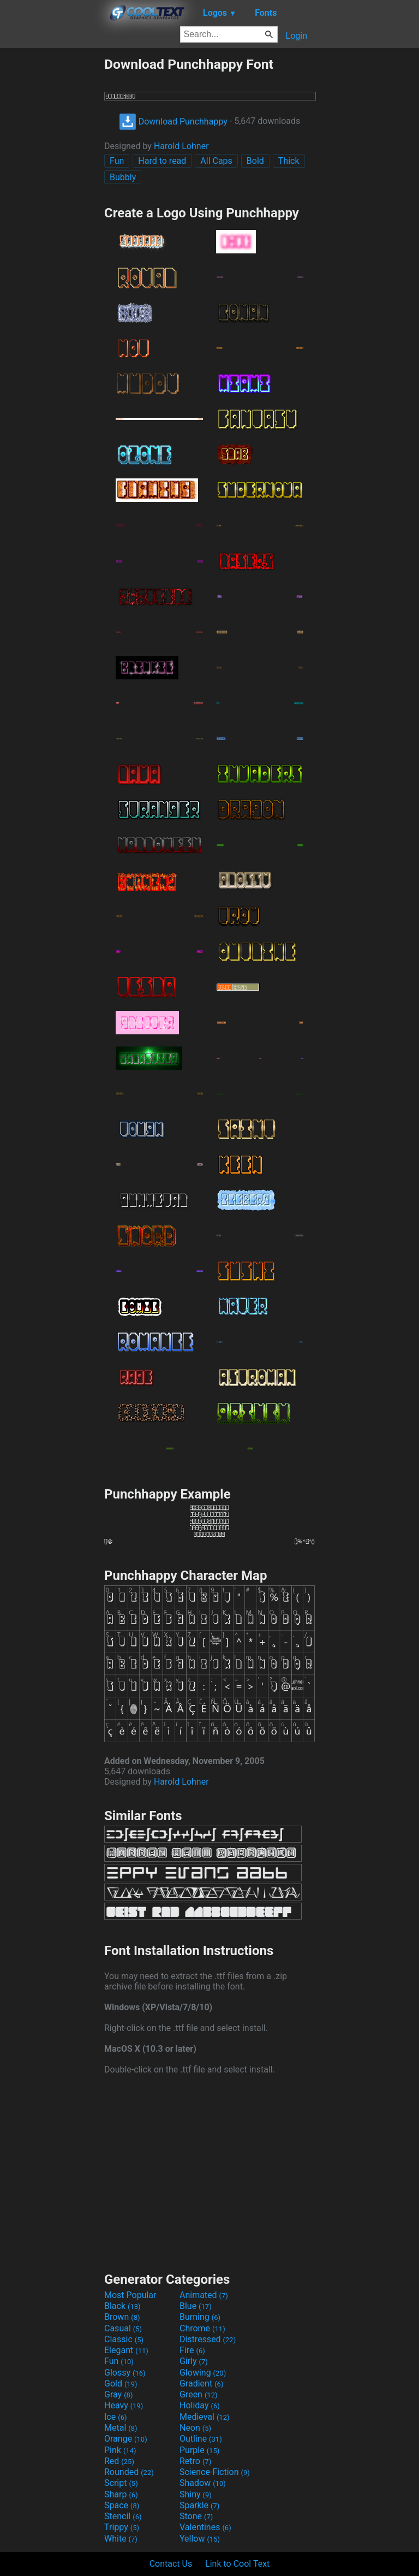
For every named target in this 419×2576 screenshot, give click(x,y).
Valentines (205, 2527)
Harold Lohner (181, 146)
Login (296, 36)
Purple (199, 2450)
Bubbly (123, 177)
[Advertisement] (51, 220)
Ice (115, 2417)
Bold (255, 161)
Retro (195, 2461)
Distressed (207, 2339)
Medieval (204, 2417)
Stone (196, 2516)
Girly (193, 2361)
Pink (120, 2450)
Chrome (202, 2328)
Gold (120, 2383)
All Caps (216, 161)
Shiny (195, 2494)
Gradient (201, 2383)
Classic (123, 2339)
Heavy (123, 2405)
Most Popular (130, 2295)
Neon (195, 2428)
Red (119, 2461)
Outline (200, 2438)
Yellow (199, 2538)
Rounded (129, 2472)
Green (198, 2394)
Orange (125, 2438)
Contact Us (171, 2564)
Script (121, 2483)
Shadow (202, 2483)
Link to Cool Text (237, 2564)
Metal (120, 2428)
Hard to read (162, 161)
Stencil (122, 2516)
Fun (117, 161)
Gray (118, 2394)
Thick (289, 161)
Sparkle (199, 2505)
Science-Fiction (214, 2472)
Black (122, 2306)
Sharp (121, 2494)
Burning (199, 2317)
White (120, 2538)
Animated (203, 2295)
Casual (123, 2328)
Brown (122, 2317)
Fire (192, 2350)
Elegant (126, 2350)
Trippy (121, 2527)
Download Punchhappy (173, 121)
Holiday (199, 2405)
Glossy (125, 2372)
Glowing (202, 2372)
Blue (195, 2306)
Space (121, 2505)
